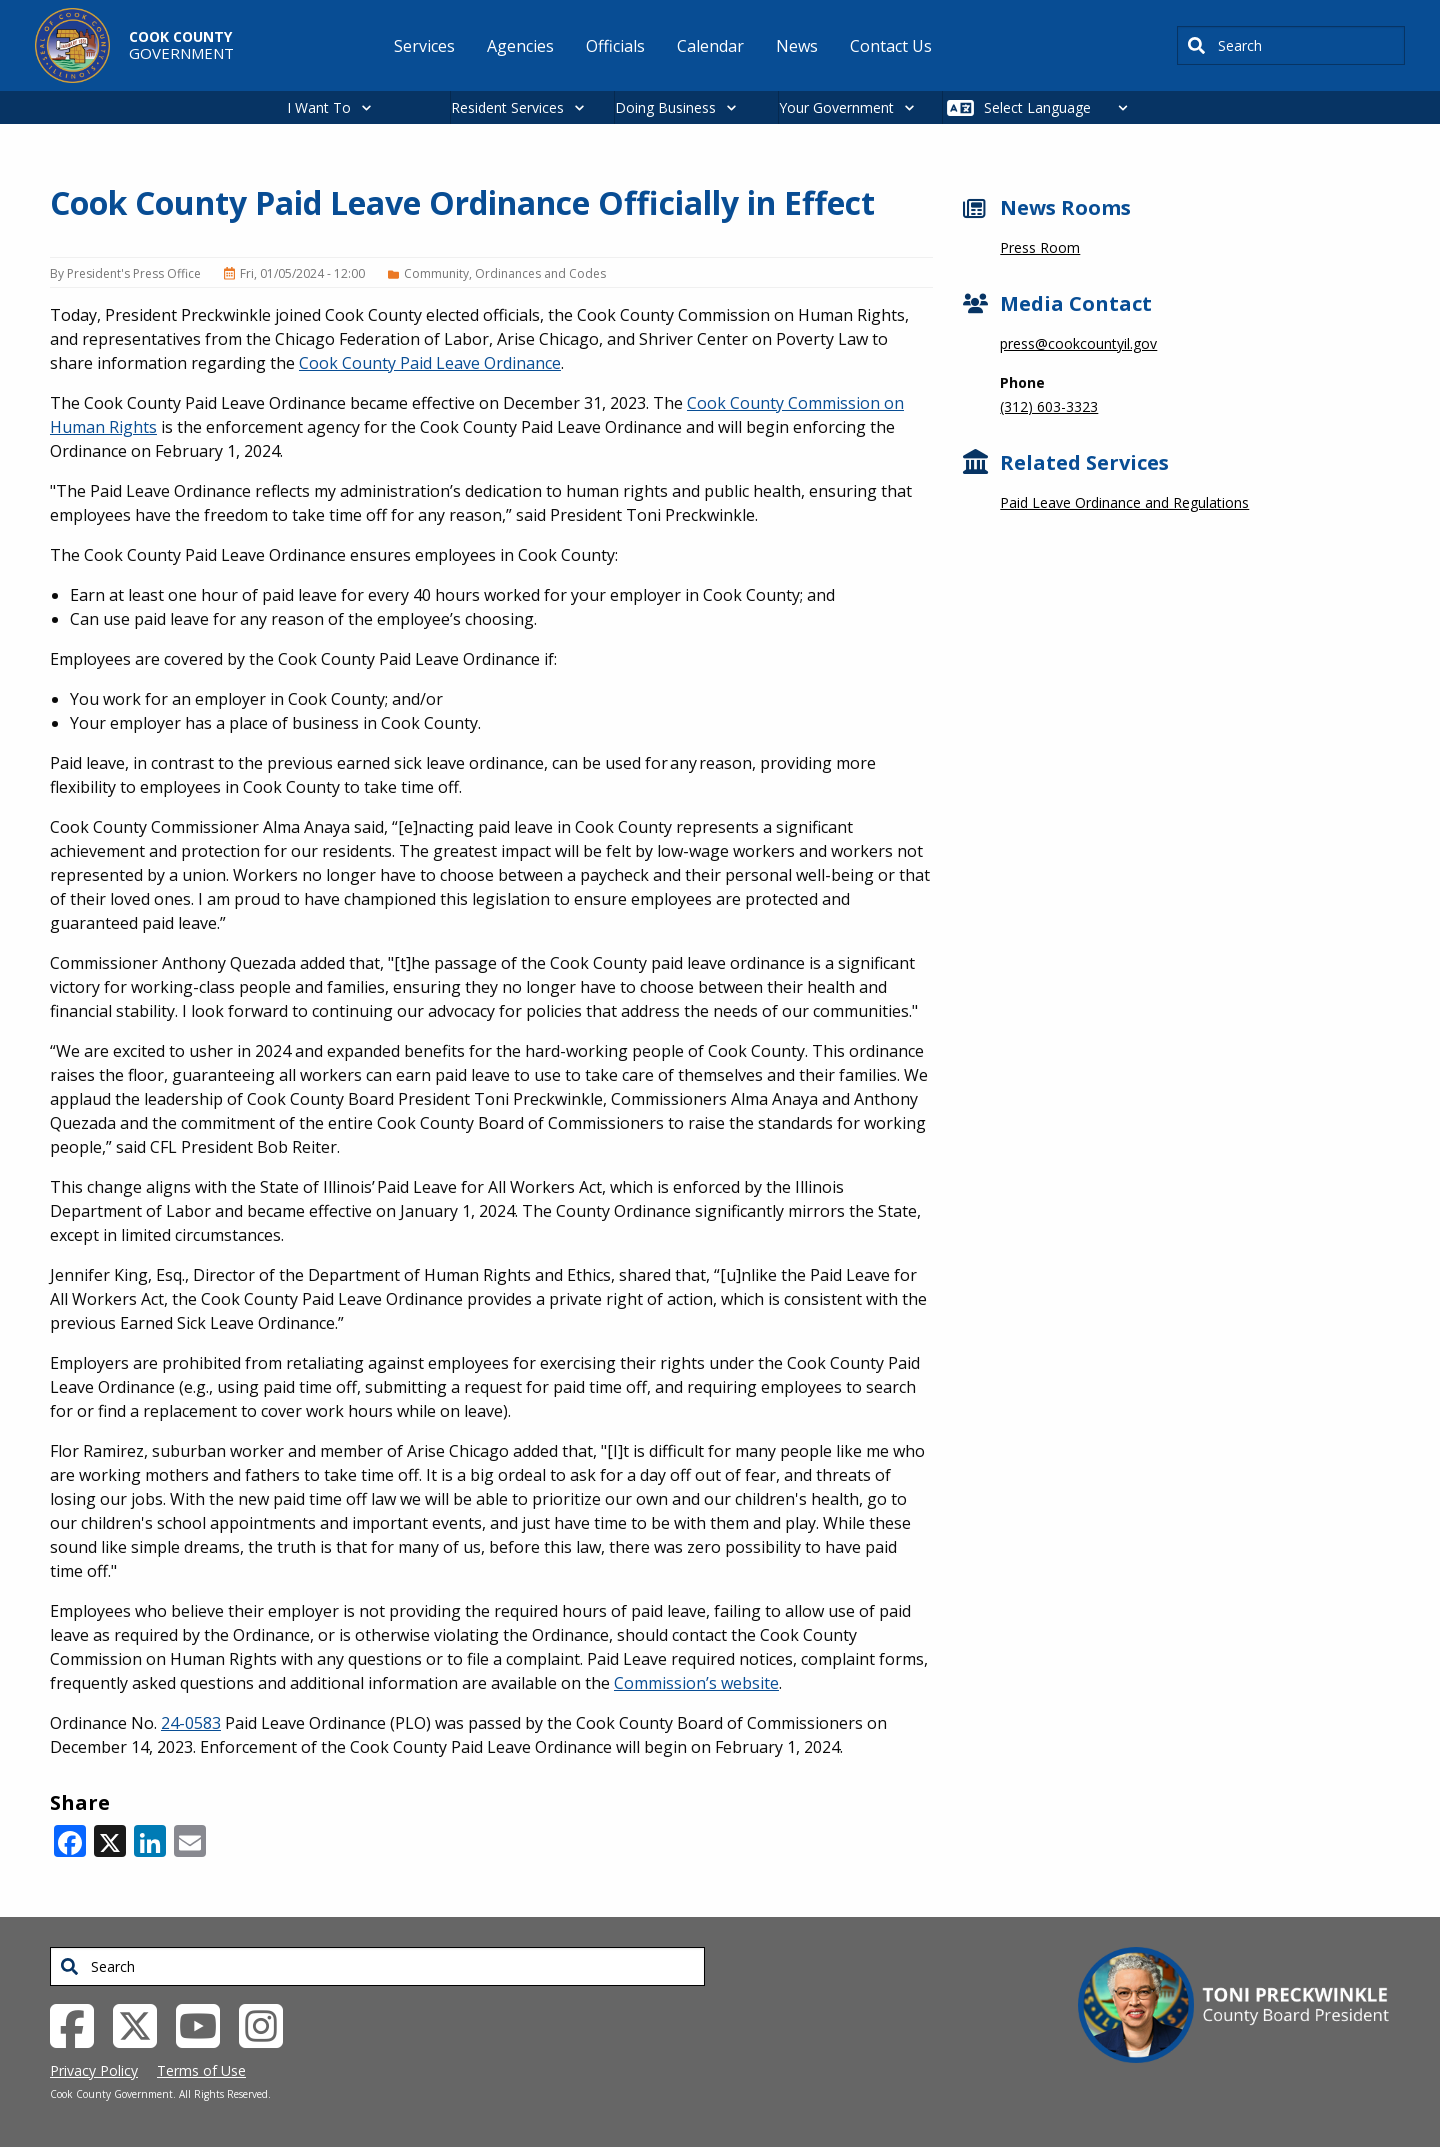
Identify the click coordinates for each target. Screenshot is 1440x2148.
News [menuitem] (797, 46)
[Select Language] (1061, 107)
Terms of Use (201, 2070)
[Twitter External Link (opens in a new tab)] (142, 2024)
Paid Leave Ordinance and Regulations (1124, 502)
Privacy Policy (94, 2070)
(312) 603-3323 (1049, 406)
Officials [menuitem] (615, 46)
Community (436, 273)
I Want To (319, 107)
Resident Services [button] (507, 107)
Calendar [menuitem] (710, 46)
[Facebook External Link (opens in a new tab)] (79, 2024)
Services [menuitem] (424, 46)
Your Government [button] (836, 107)
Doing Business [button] (665, 107)
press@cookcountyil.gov (1078, 343)
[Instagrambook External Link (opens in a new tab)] (268, 2024)
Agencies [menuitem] (520, 46)
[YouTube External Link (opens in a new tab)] (205, 2024)
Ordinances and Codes (540, 273)
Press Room (1040, 247)
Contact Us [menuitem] (891, 46)
